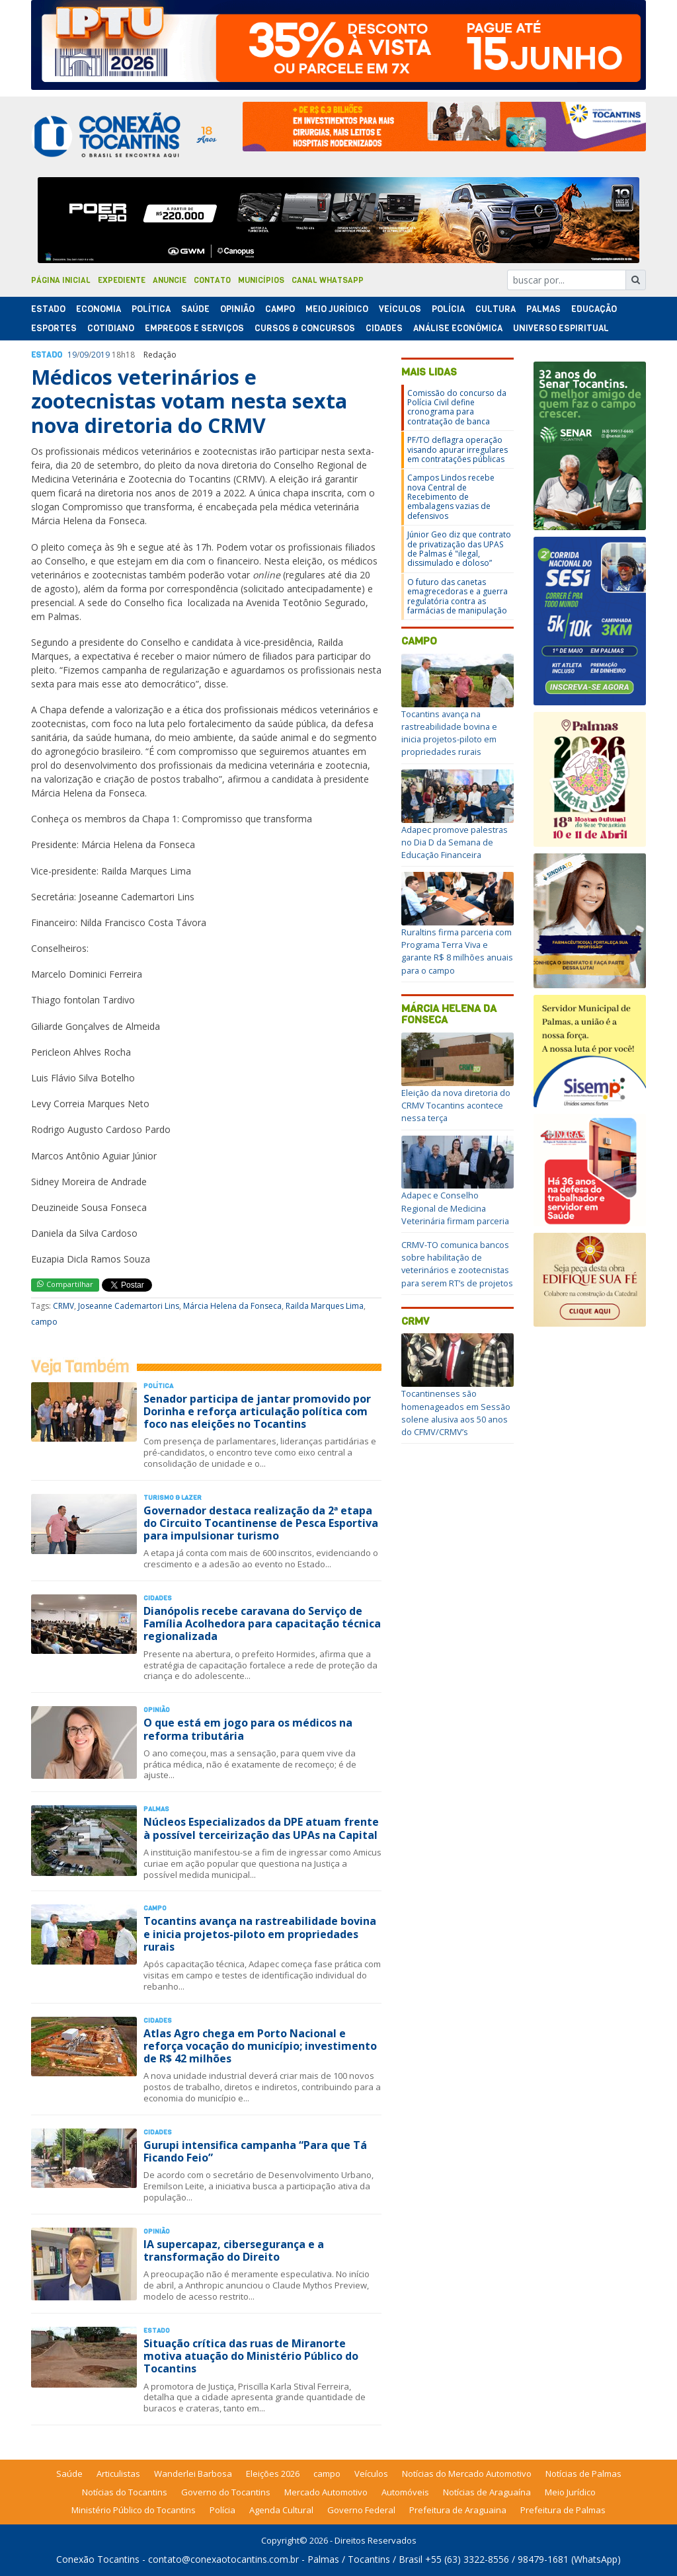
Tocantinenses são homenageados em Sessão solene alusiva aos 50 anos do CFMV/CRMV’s (455, 1412)
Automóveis (405, 2492)
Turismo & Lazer (172, 1497)
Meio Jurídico (336, 309)
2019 (100, 354)
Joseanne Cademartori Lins (128, 1305)
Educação (594, 309)
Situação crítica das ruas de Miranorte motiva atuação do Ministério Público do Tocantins (250, 2356)
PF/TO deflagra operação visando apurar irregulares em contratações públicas (457, 449)
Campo (280, 309)
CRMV (63, 1305)
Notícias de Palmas (583, 2473)
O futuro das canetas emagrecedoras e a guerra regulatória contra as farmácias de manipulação (457, 596)
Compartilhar (65, 1284)
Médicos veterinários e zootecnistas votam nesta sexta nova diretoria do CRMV (189, 401)
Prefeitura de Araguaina (457, 2510)
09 (84, 354)
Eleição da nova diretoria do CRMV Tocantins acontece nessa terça (455, 1105)
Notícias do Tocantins (124, 2492)
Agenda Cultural (281, 2510)
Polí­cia (448, 309)
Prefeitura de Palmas (563, 2510)
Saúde (195, 309)
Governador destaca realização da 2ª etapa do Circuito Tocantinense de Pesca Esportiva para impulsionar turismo (260, 1523)
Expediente (121, 280)
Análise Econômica (457, 328)
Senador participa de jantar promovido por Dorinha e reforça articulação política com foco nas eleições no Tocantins (257, 1411)
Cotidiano (110, 328)
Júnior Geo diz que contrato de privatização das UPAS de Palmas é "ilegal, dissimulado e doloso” (459, 548)
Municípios (261, 280)
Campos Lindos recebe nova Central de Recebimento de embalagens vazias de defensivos (451, 497)
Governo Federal (361, 2510)
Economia (98, 309)
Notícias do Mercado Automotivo (467, 2473)
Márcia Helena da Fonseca (232, 1305)
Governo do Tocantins (225, 2492)
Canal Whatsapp (328, 280)
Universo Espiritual (561, 328)
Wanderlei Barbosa (193, 2473)
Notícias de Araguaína (487, 2492)
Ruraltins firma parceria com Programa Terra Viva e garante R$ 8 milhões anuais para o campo (457, 951)
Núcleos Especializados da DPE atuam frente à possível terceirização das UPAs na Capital (261, 1828)
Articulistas (118, 2473)
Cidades (384, 328)
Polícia (222, 2510)
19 (72, 354)
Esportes (54, 328)
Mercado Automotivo (326, 2492)
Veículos (400, 309)
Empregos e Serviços (194, 328)
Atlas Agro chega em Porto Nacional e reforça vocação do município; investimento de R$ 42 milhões (260, 2046)
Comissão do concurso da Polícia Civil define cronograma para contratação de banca (456, 407)
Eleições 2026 (272, 2473)
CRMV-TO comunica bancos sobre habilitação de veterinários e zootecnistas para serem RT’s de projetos (457, 1264)
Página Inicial (61, 280)
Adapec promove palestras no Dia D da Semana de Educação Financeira (454, 842)
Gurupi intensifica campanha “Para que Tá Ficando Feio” (255, 2151)
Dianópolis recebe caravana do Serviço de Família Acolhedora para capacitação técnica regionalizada (262, 1623)
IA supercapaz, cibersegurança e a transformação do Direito (233, 2250)
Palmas (543, 309)
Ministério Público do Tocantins (133, 2510)
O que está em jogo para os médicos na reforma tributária (247, 1728)
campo (44, 1321)
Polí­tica (151, 309)
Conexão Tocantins (97, 2559)
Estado (48, 309)
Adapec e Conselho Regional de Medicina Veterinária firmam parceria (455, 1207)
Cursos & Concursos (305, 328)
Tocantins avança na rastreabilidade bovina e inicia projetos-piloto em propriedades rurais (259, 1933)
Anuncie (169, 280)
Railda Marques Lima (325, 1305)
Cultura (495, 309)
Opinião (237, 309)
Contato (212, 280)
